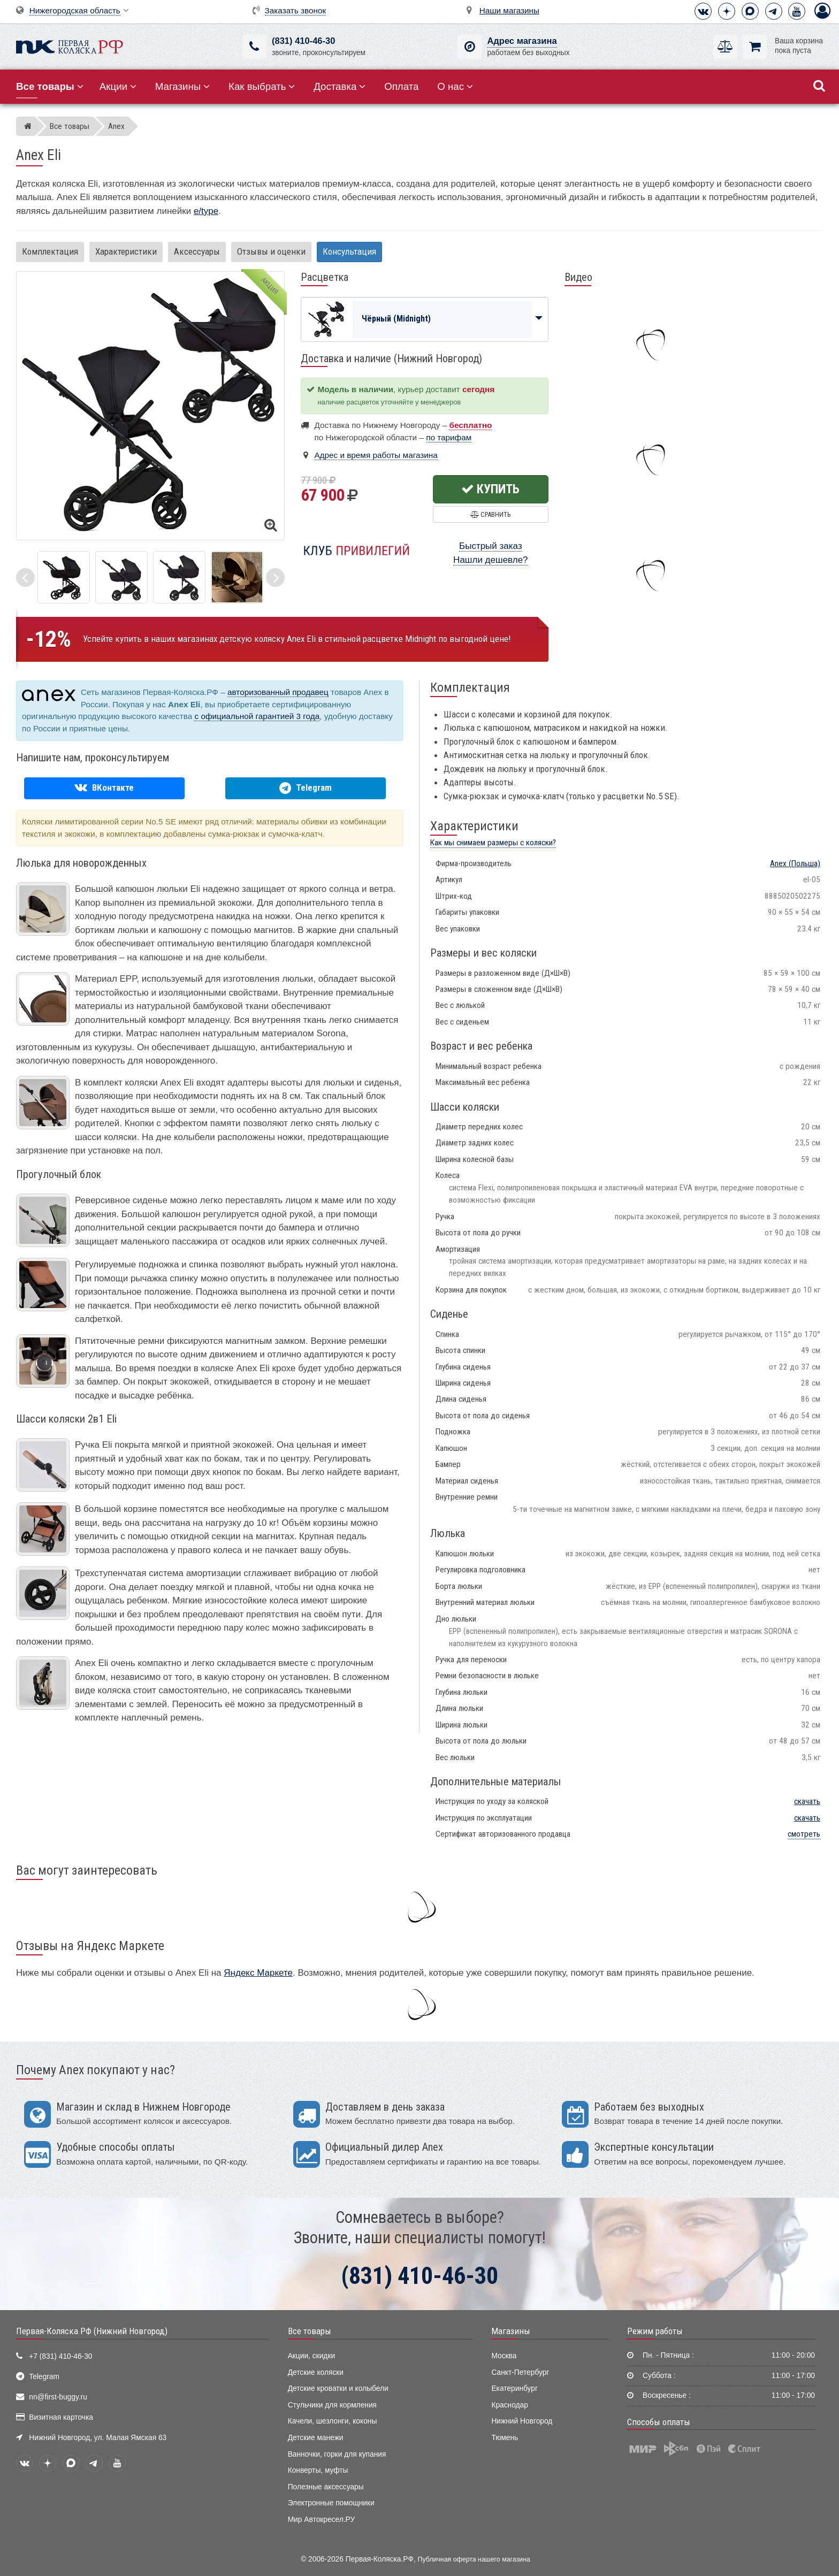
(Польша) (795, 863)
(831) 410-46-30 (303, 41)
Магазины (182, 86)
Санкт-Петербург (520, 2372)
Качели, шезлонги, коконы (332, 2421)
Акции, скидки (311, 2356)
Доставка (339, 86)
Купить (490, 488)
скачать (807, 1801)
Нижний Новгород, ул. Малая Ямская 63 (97, 2438)
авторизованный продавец (278, 692)
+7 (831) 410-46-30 (60, 2356)
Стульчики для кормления (332, 2405)
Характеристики (126, 251)
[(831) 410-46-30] (254, 47)
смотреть (804, 1834)
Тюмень (504, 2438)
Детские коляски (316, 2372)
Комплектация (50, 251)
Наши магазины (509, 10)
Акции (118, 86)
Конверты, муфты (318, 2470)
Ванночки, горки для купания (337, 2454)
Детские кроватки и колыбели (338, 2388)
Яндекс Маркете (258, 1973)
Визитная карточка (61, 2417)
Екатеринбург (514, 2388)
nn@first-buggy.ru (58, 2397)
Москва (503, 2356)
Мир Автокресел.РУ (321, 2520)
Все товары (309, 2331)
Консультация (349, 251)
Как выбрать (261, 86)
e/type (206, 211)
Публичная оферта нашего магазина (474, 2559)
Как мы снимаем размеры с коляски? (493, 842)
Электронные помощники (331, 2503)
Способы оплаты (658, 2422)
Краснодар (509, 2405)
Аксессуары (197, 251)
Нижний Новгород (521, 2421)
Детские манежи (316, 2438)
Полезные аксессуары (326, 2487)
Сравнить (490, 514)
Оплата (401, 86)
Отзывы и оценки (271, 251)
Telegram (44, 2377)
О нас (455, 86)
